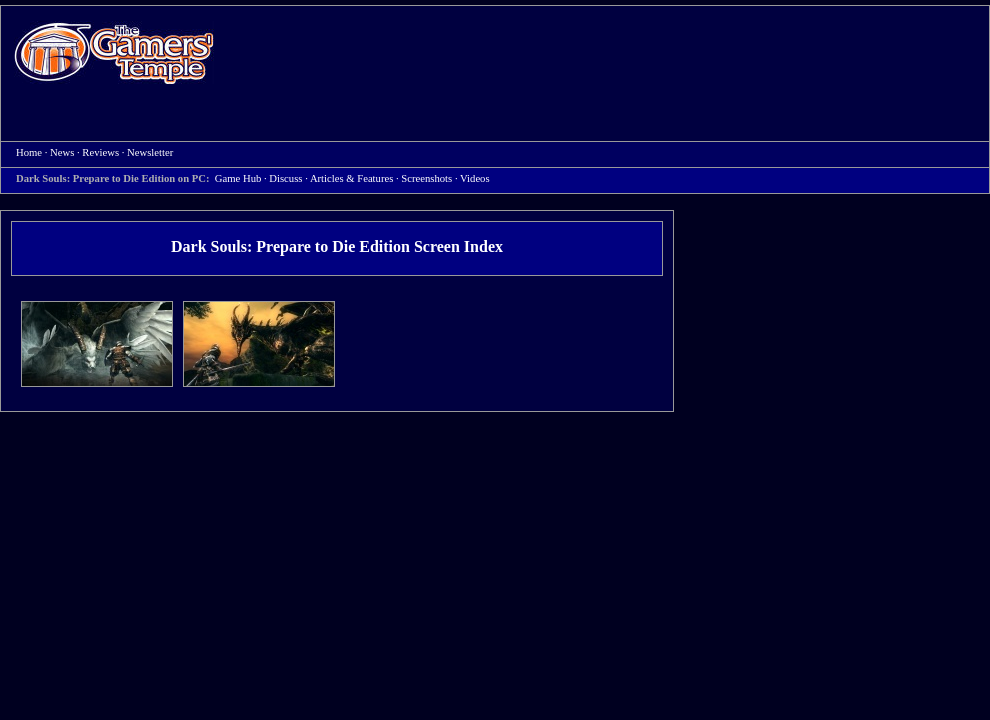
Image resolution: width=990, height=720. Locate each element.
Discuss (285, 178)
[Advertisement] (311, 73)
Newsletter (150, 152)
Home (114, 52)
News (62, 152)
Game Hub (238, 178)
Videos (475, 178)
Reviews (100, 152)
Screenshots (426, 178)
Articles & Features (351, 178)
